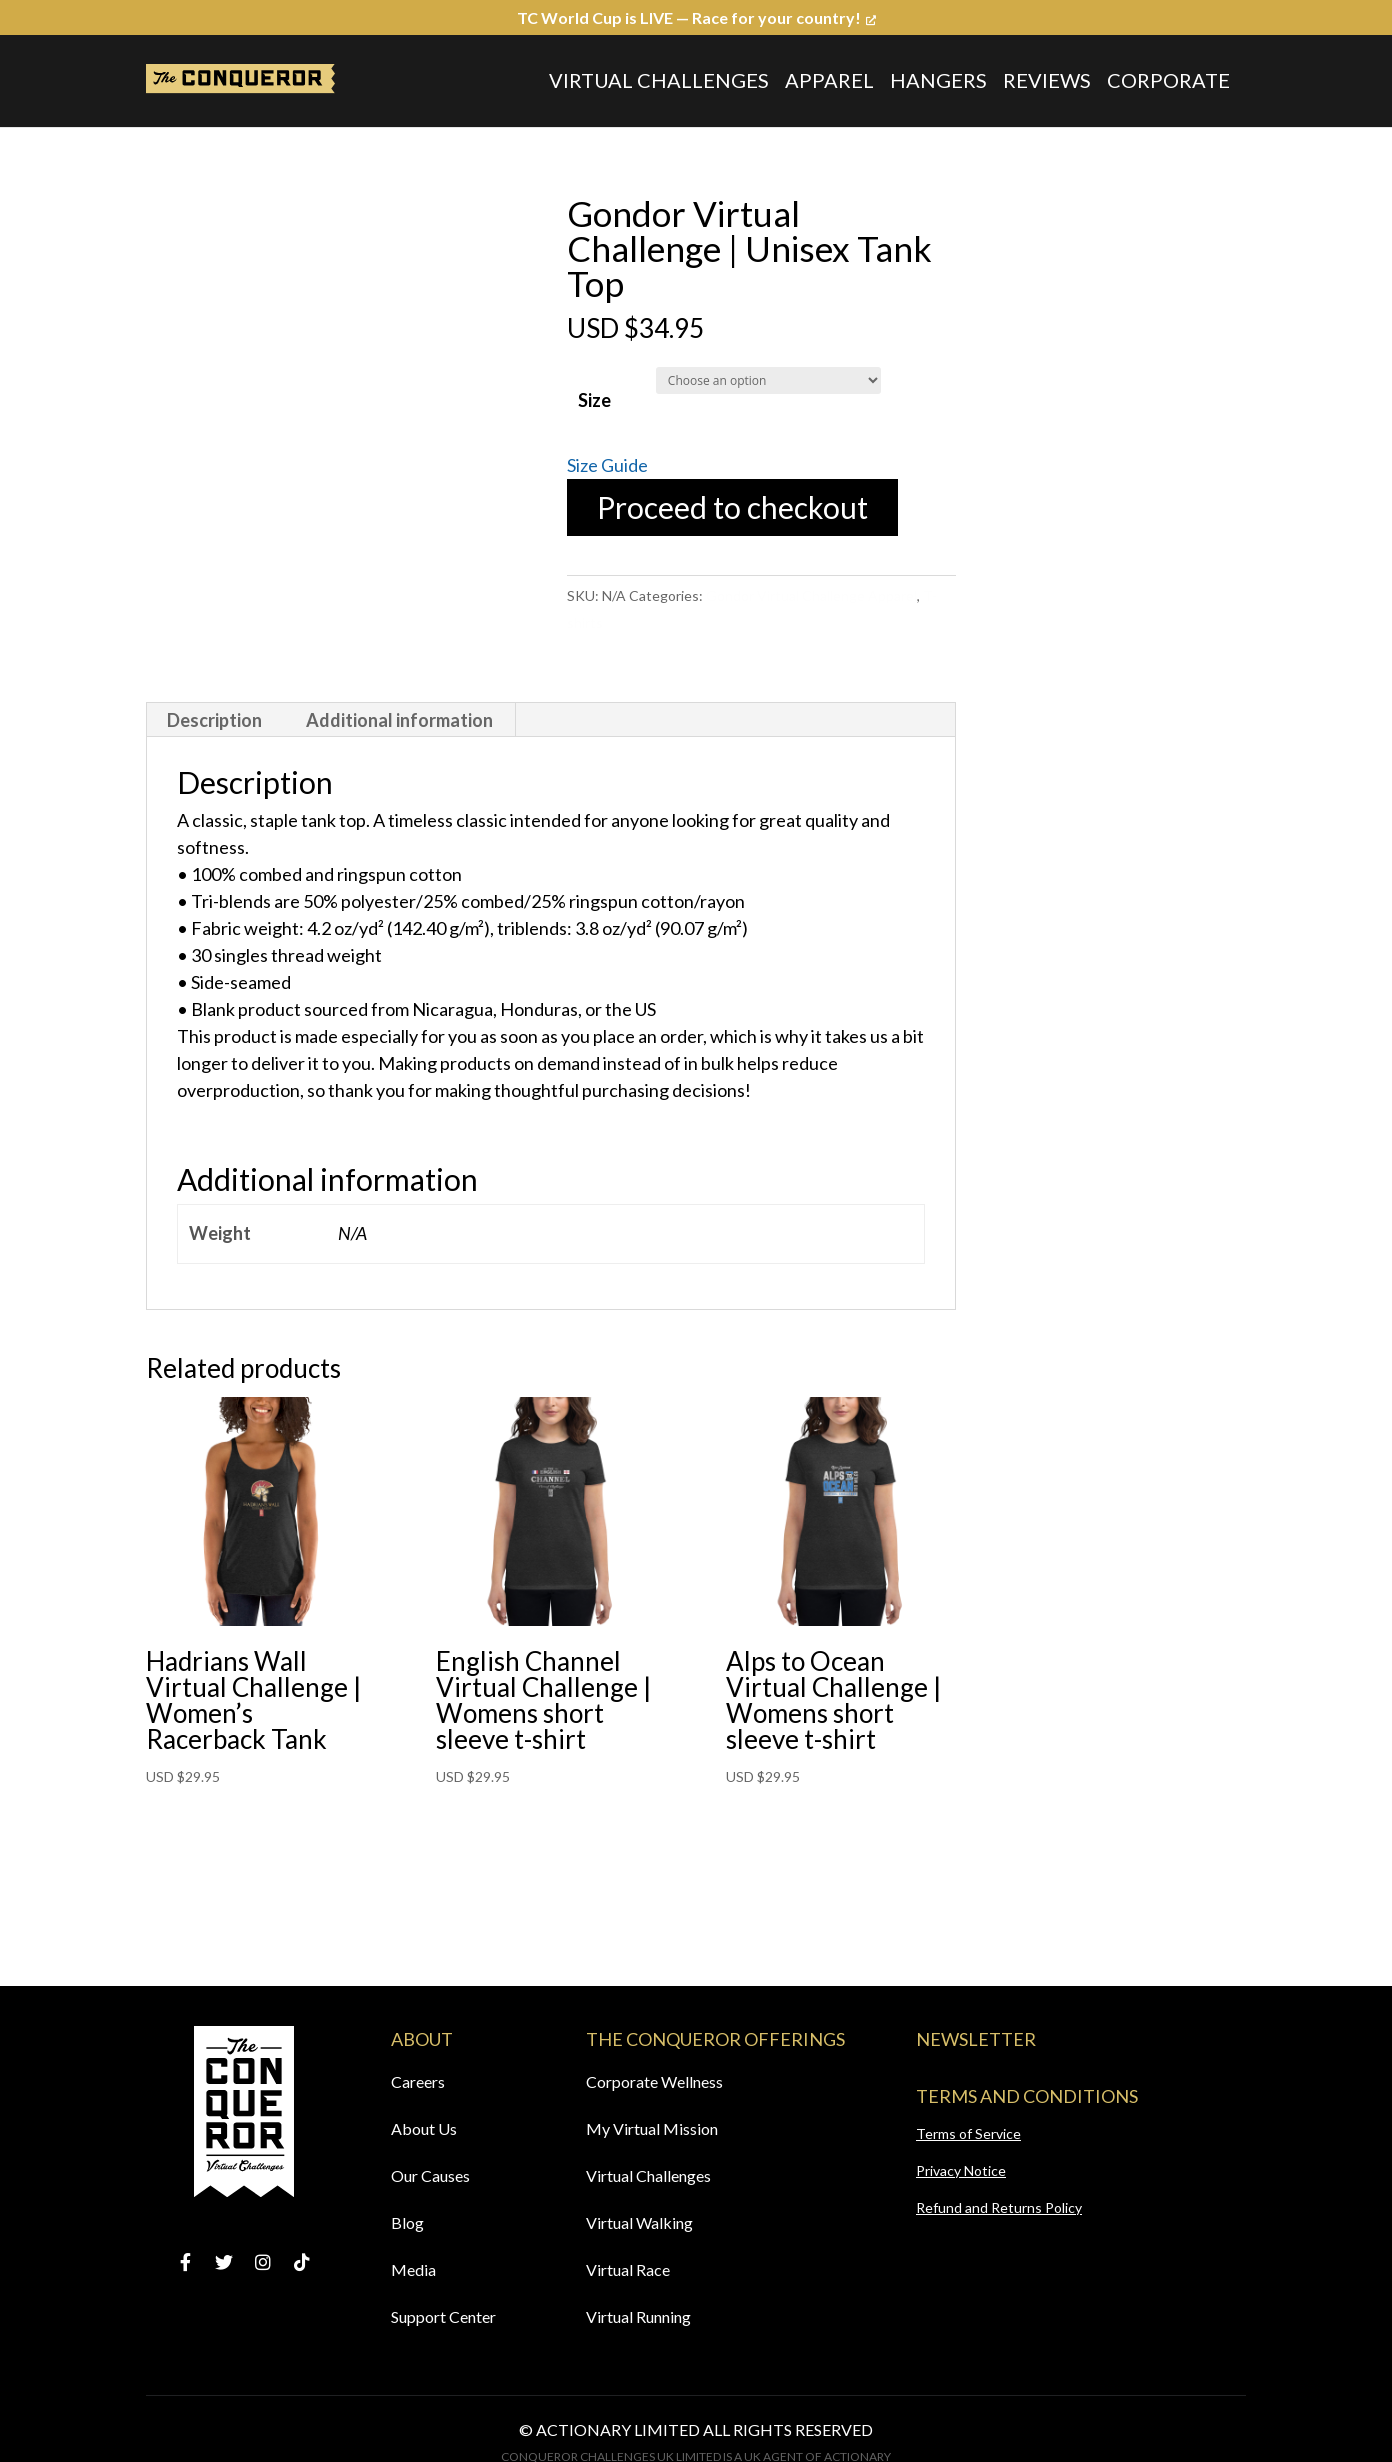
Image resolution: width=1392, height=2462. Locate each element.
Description (214, 720)
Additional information (399, 720)
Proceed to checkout (732, 507)
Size (594, 400)
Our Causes (430, 2175)
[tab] (215, 720)
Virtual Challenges (659, 80)
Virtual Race (628, 2269)
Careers (418, 2081)
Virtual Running (638, 2316)
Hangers (938, 80)
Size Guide (607, 465)
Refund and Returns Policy (999, 2207)
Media (413, 2269)
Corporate (1168, 80)
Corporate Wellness (654, 2081)
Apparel (829, 80)
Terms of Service (968, 2133)
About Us (424, 2128)
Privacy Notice (961, 2170)
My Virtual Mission (652, 2128)
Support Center (443, 2316)
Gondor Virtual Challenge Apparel (811, 595)
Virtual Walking (639, 2222)
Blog (407, 2222)
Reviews (1047, 80)
